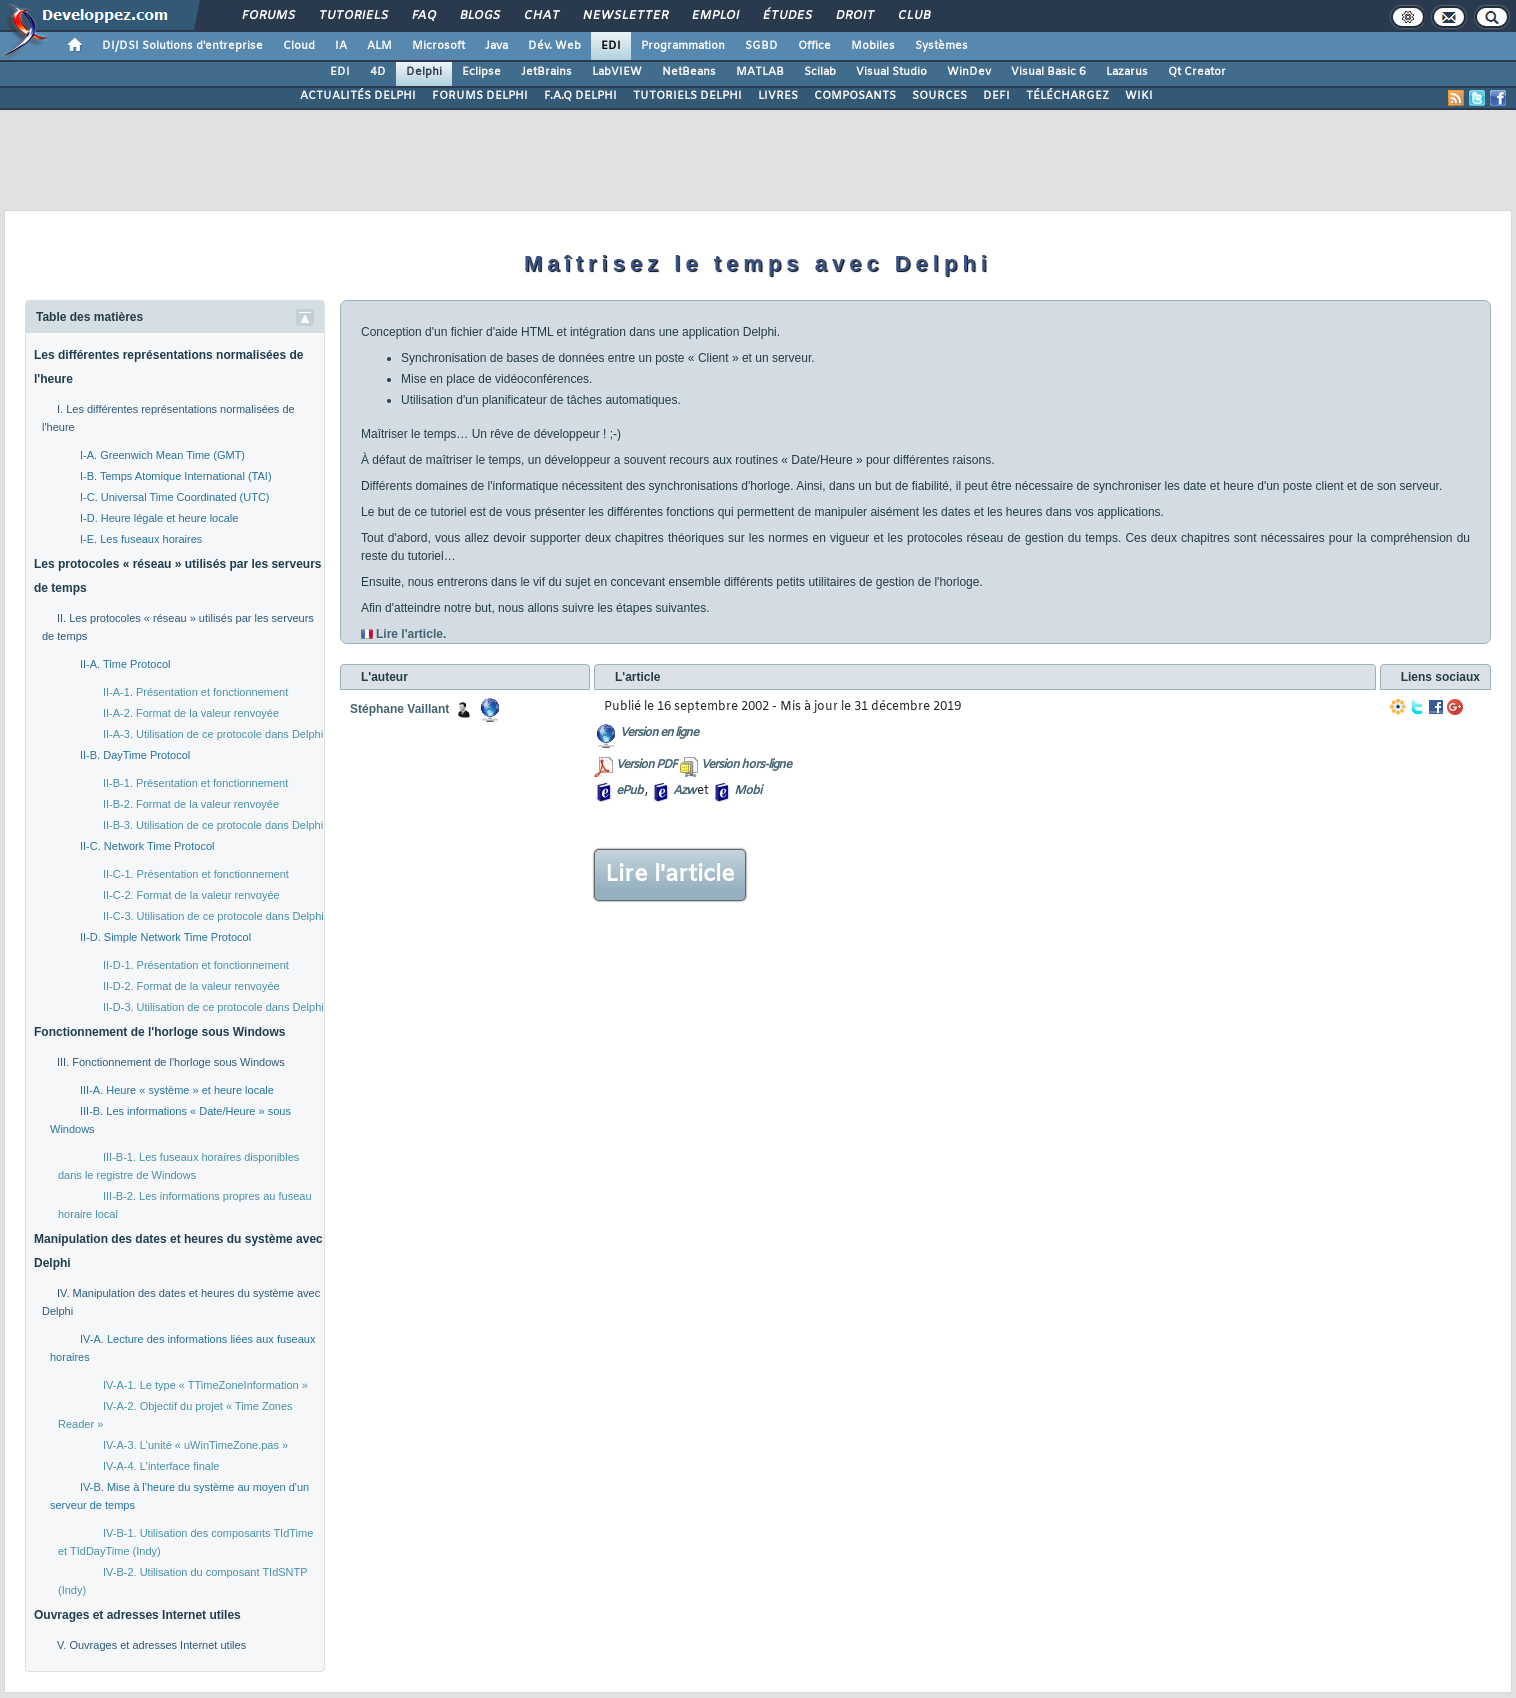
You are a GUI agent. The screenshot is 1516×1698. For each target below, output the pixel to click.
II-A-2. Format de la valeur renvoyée (191, 713)
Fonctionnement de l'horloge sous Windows (159, 1032)
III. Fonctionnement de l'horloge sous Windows (171, 1062)
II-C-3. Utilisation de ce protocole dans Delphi (213, 916)
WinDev (969, 72)
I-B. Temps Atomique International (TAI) (176, 476)
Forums (267, 16)
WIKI (1139, 96)
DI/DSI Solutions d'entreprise (182, 46)
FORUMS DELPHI (480, 96)
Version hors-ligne (746, 765)
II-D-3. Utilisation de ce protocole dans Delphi (213, 1007)
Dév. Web (554, 46)
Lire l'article (670, 875)
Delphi (424, 72)
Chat (540, 16)
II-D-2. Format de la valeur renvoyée (191, 986)
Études (786, 16)
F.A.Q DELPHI (580, 96)
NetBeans (689, 72)
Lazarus (1127, 72)
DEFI (996, 96)
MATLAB (760, 72)
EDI (611, 46)
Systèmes (941, 46)
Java (496, 46)
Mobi (747, 791)
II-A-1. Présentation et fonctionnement (195, 692)
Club (913, 16)
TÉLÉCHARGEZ (1067, 96)
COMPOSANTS (855, 96)
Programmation (683, 46)
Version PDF (646, 765)
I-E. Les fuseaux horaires (141, 539)
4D (378, 72)
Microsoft (438, 46)
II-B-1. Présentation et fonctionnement (195, 783)
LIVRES (778, 96)
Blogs (479, 16)
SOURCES (939, 96)
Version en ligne (659, 733)
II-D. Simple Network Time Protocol (165, 937)
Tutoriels (352, 16)
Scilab (820, 72)
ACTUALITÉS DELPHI (358, 96)
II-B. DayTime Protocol (135, 755)
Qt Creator (1197, 72)
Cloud (299, 46)
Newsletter (624, 16)
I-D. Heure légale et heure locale (159, 518)
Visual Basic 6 (1048, 72)
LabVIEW (617, 72)
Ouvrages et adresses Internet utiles (137, 1615)
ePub (629, 791)
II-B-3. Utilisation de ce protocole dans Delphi (213, 825)
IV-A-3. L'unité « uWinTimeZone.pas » (195, 1445)
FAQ (423, 16)
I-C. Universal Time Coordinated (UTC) (175, 497)
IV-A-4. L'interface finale (161, 1466)
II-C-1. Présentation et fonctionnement (196, 874)
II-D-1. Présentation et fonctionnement (196, 965)
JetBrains (546, 72)
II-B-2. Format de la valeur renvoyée (191, 804)
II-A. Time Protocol (125, 664)
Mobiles (873, 46)
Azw (684, 791)
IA (341, 46)
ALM (379, 46)
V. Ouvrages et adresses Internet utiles (151, 1645)
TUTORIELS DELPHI (687, 96)
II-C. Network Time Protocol (147, 846)
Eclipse (481, 72)
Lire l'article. (411, 634)
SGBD (761, 46)
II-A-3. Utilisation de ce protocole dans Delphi (213, 734)
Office (814, 46)
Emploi (714, 16)
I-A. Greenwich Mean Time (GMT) (162, 455)
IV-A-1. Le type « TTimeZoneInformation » (205, 1385)
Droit (854, 16)
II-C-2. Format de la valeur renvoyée (191, 895)
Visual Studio (891, 72)
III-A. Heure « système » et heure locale (177, 1090)
